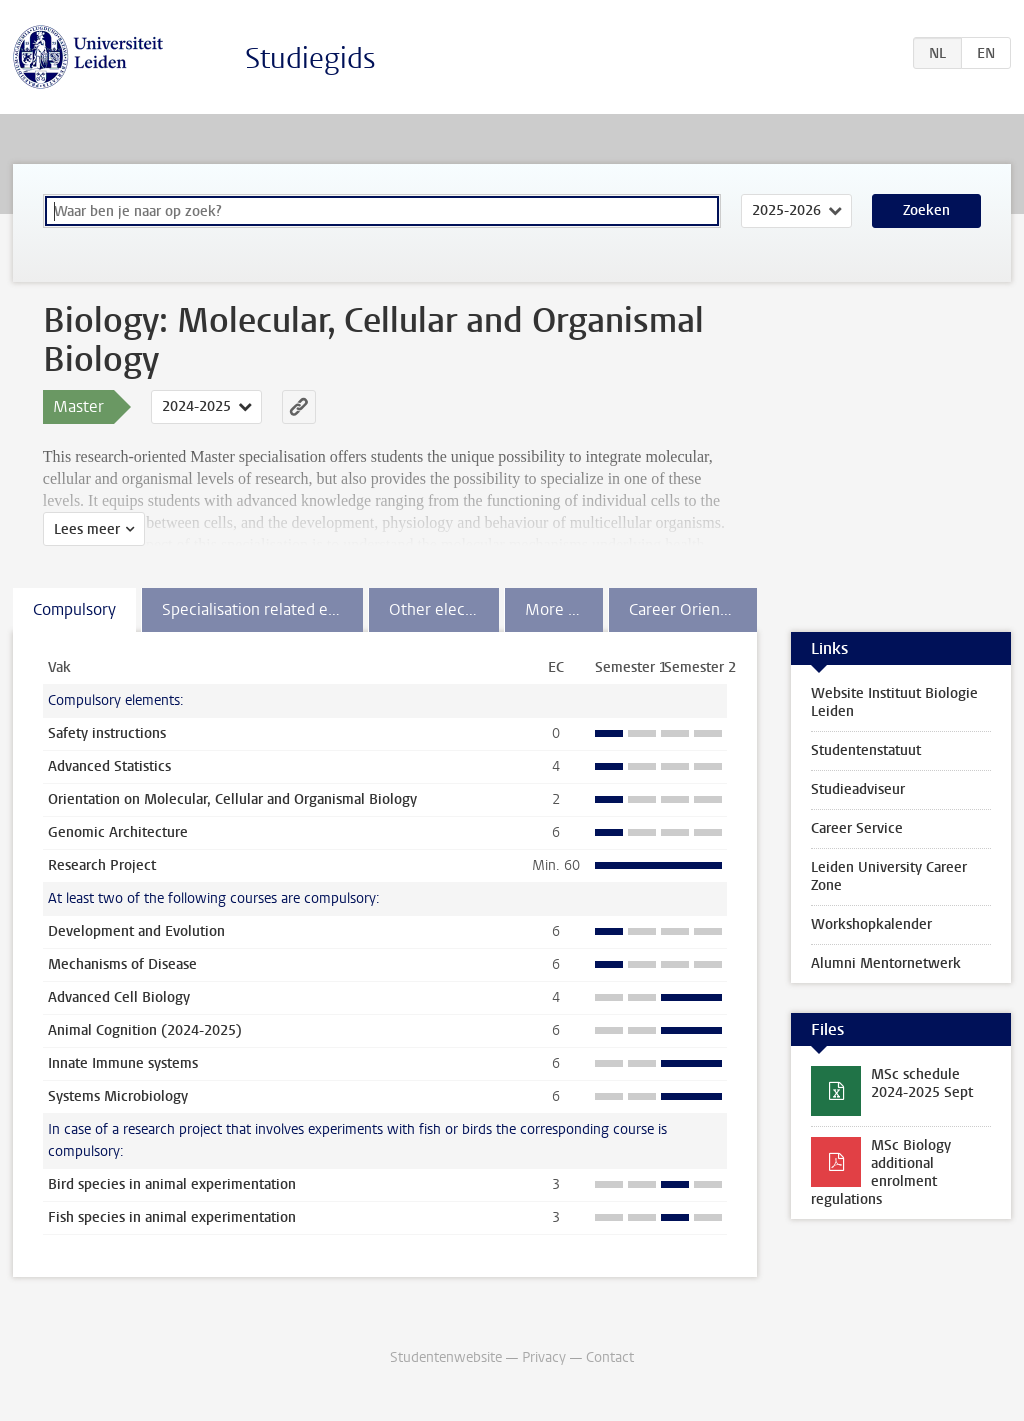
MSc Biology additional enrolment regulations (881, 1172)
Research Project (102, 865)
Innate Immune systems (123, 1063)
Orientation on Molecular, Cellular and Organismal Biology (232, 799)
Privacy (544, 1357)
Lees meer (87, 529)
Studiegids (310, 58)
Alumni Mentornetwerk (886, 963)
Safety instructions (107, 733)
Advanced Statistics (109, 766)
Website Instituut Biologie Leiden (894, 702)
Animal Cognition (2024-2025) (145, 1030)
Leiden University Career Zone (889, 876)
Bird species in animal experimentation (172, 1184)
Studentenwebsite (446, 1357)
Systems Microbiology (118, 1096)
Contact (610, 1357)
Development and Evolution (136, 931)
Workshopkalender (871, 924)
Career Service (857, 828)
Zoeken (926, 210)
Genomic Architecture (118, 832)
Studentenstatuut (866, 750)
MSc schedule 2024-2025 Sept (922, 1083)
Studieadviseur (858, 789)
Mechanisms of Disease (122, 964)
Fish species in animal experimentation (172, 1217)
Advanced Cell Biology (119, 997)
